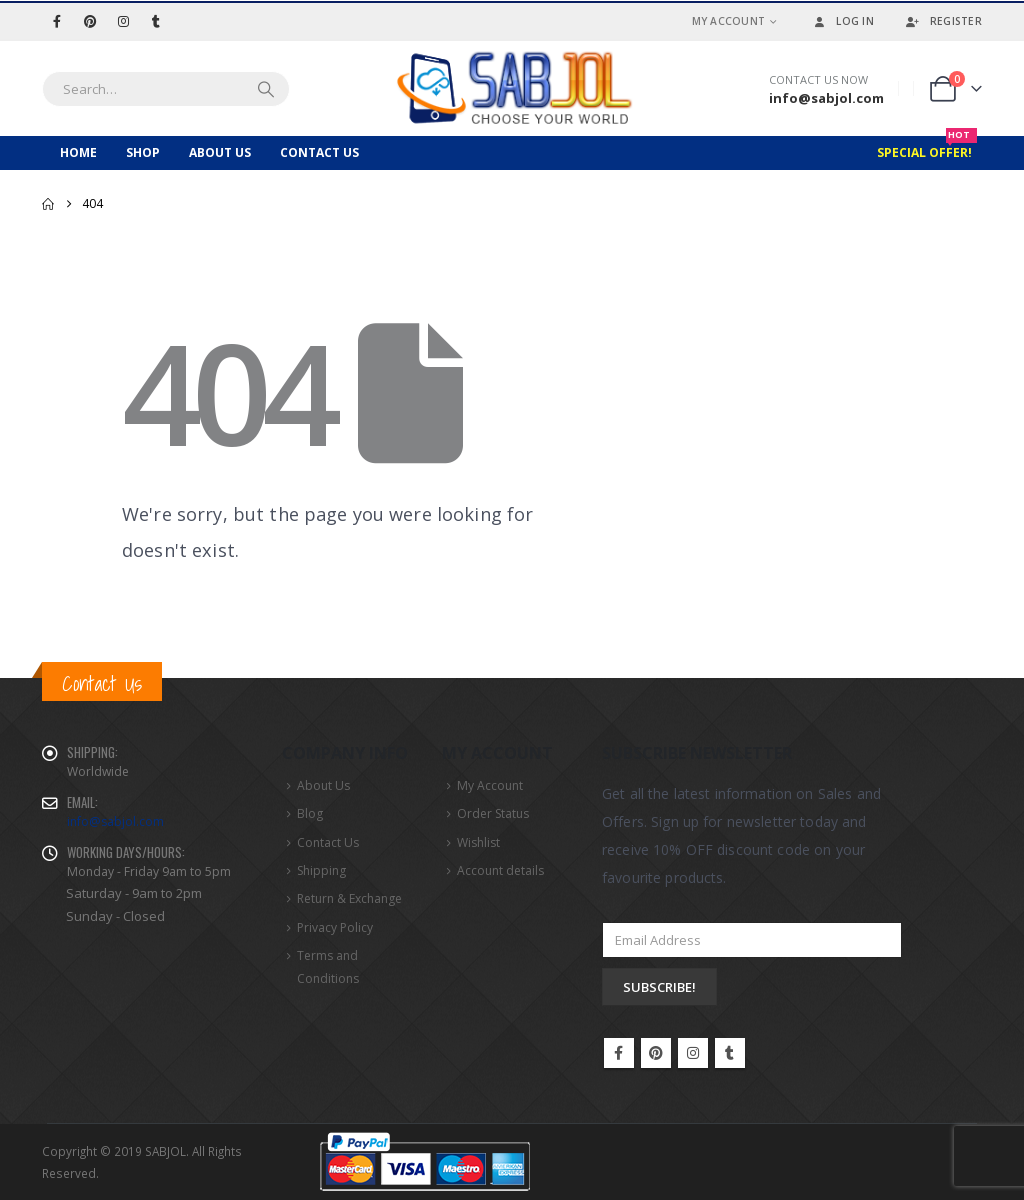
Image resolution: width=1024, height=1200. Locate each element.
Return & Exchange (349, 900)
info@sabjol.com (115, 821)
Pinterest (656, 1053)
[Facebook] (57, 21)
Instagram (693, 1053)
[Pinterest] (90, 21)
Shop (143, 152)
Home (78, 152)
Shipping (321, 871)
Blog (310, 813)
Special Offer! (927, 148)
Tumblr (730, 1053)
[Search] (266, 89)
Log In (842, 21)
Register (943, 21)
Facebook (619, 1053)
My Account (729, 21)
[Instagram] (123, 21)
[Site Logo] (512, 88)
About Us (220, 152)
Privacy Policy (335, 928)
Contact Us (319, 152)
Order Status (493, 813)
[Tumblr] (156, 21)
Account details (500, 871)
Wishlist (478, 842)
